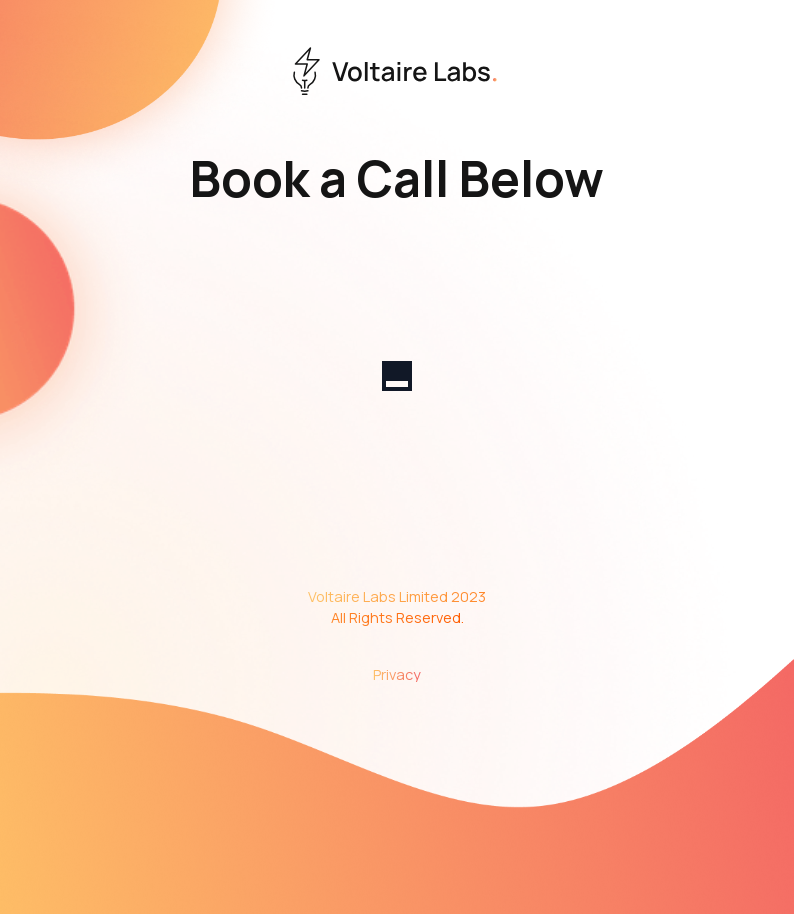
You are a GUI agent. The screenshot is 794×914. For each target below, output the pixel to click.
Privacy (397, 675)
